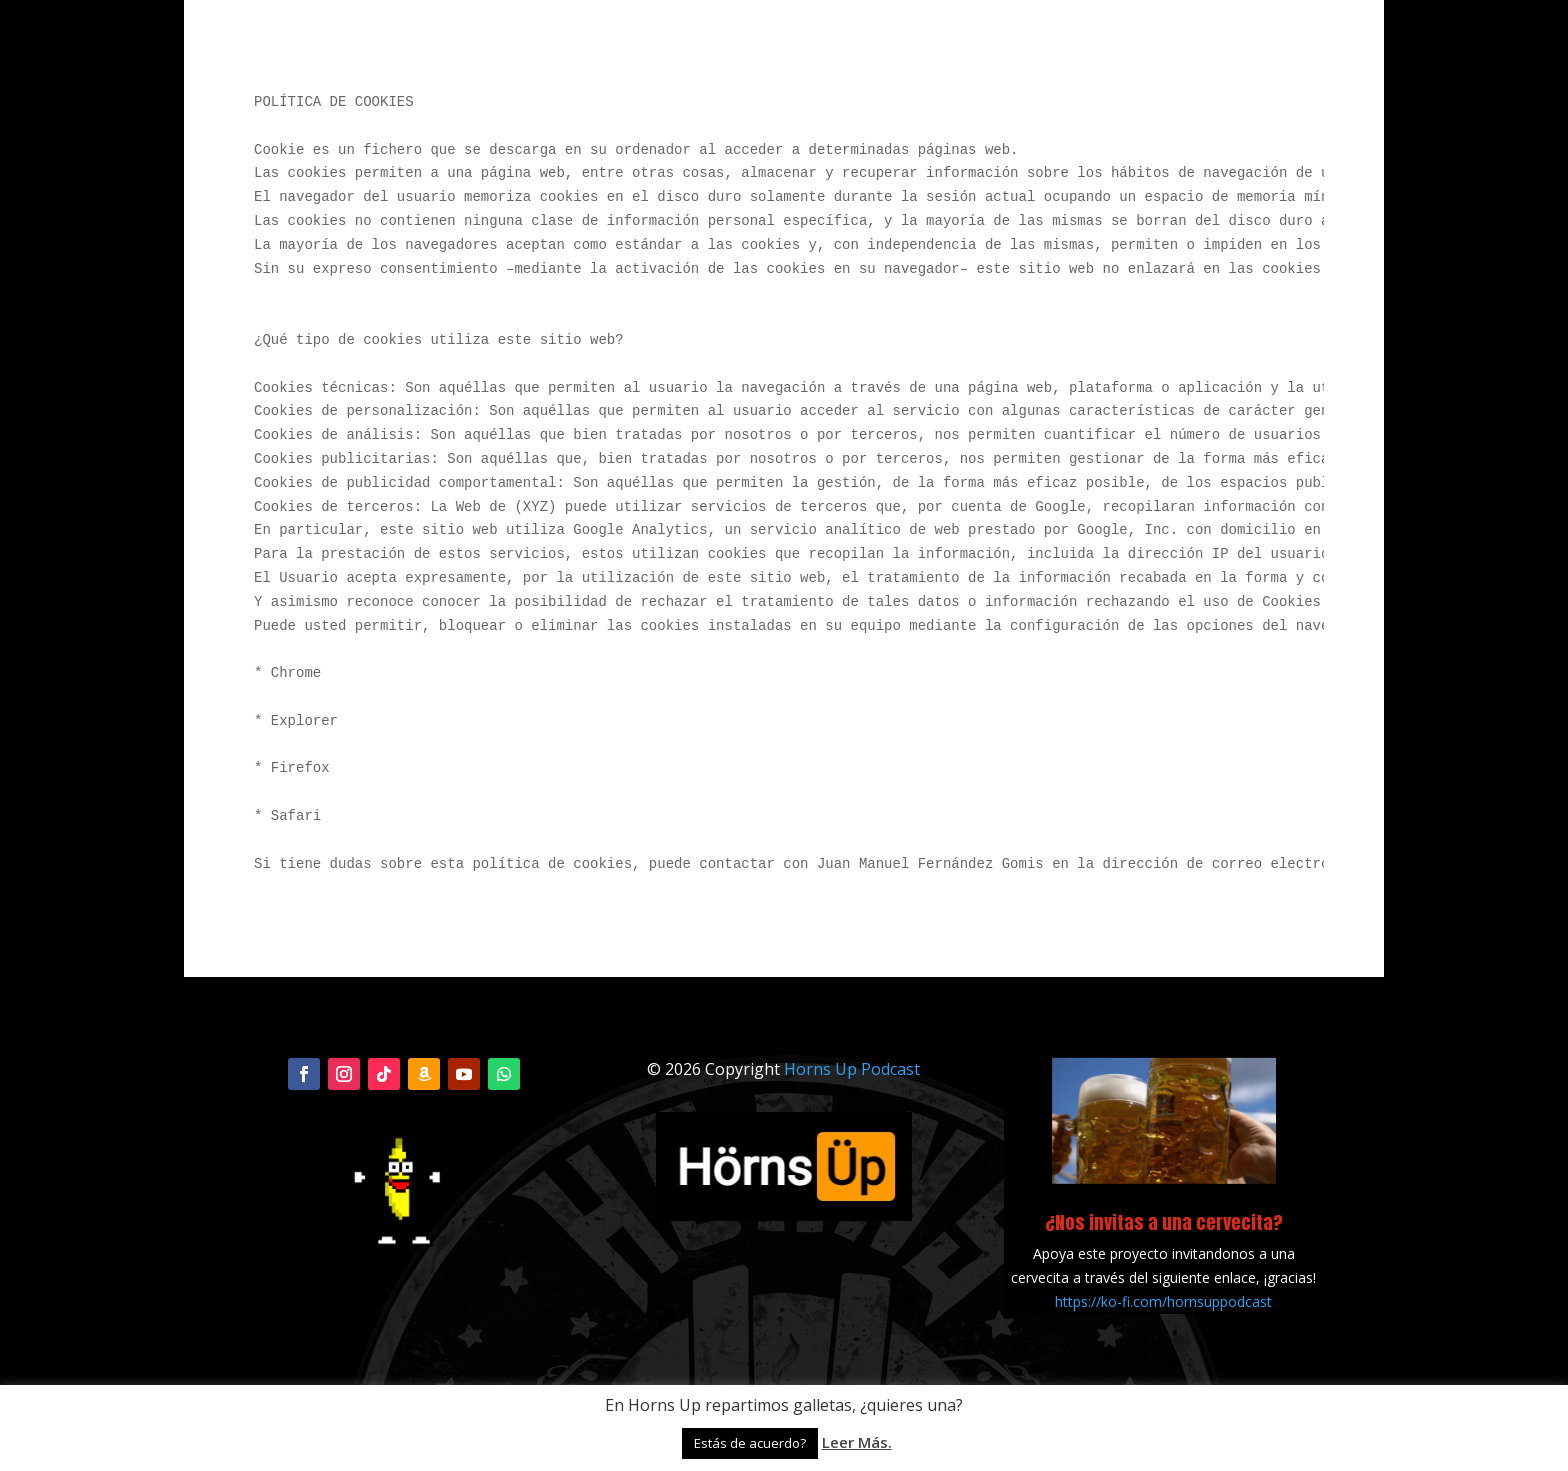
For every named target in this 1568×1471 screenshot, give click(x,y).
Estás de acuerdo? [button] (750, 1443)
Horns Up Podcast (852, 1069)
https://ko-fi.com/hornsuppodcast (1163, 1301)
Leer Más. (857, 1442)
